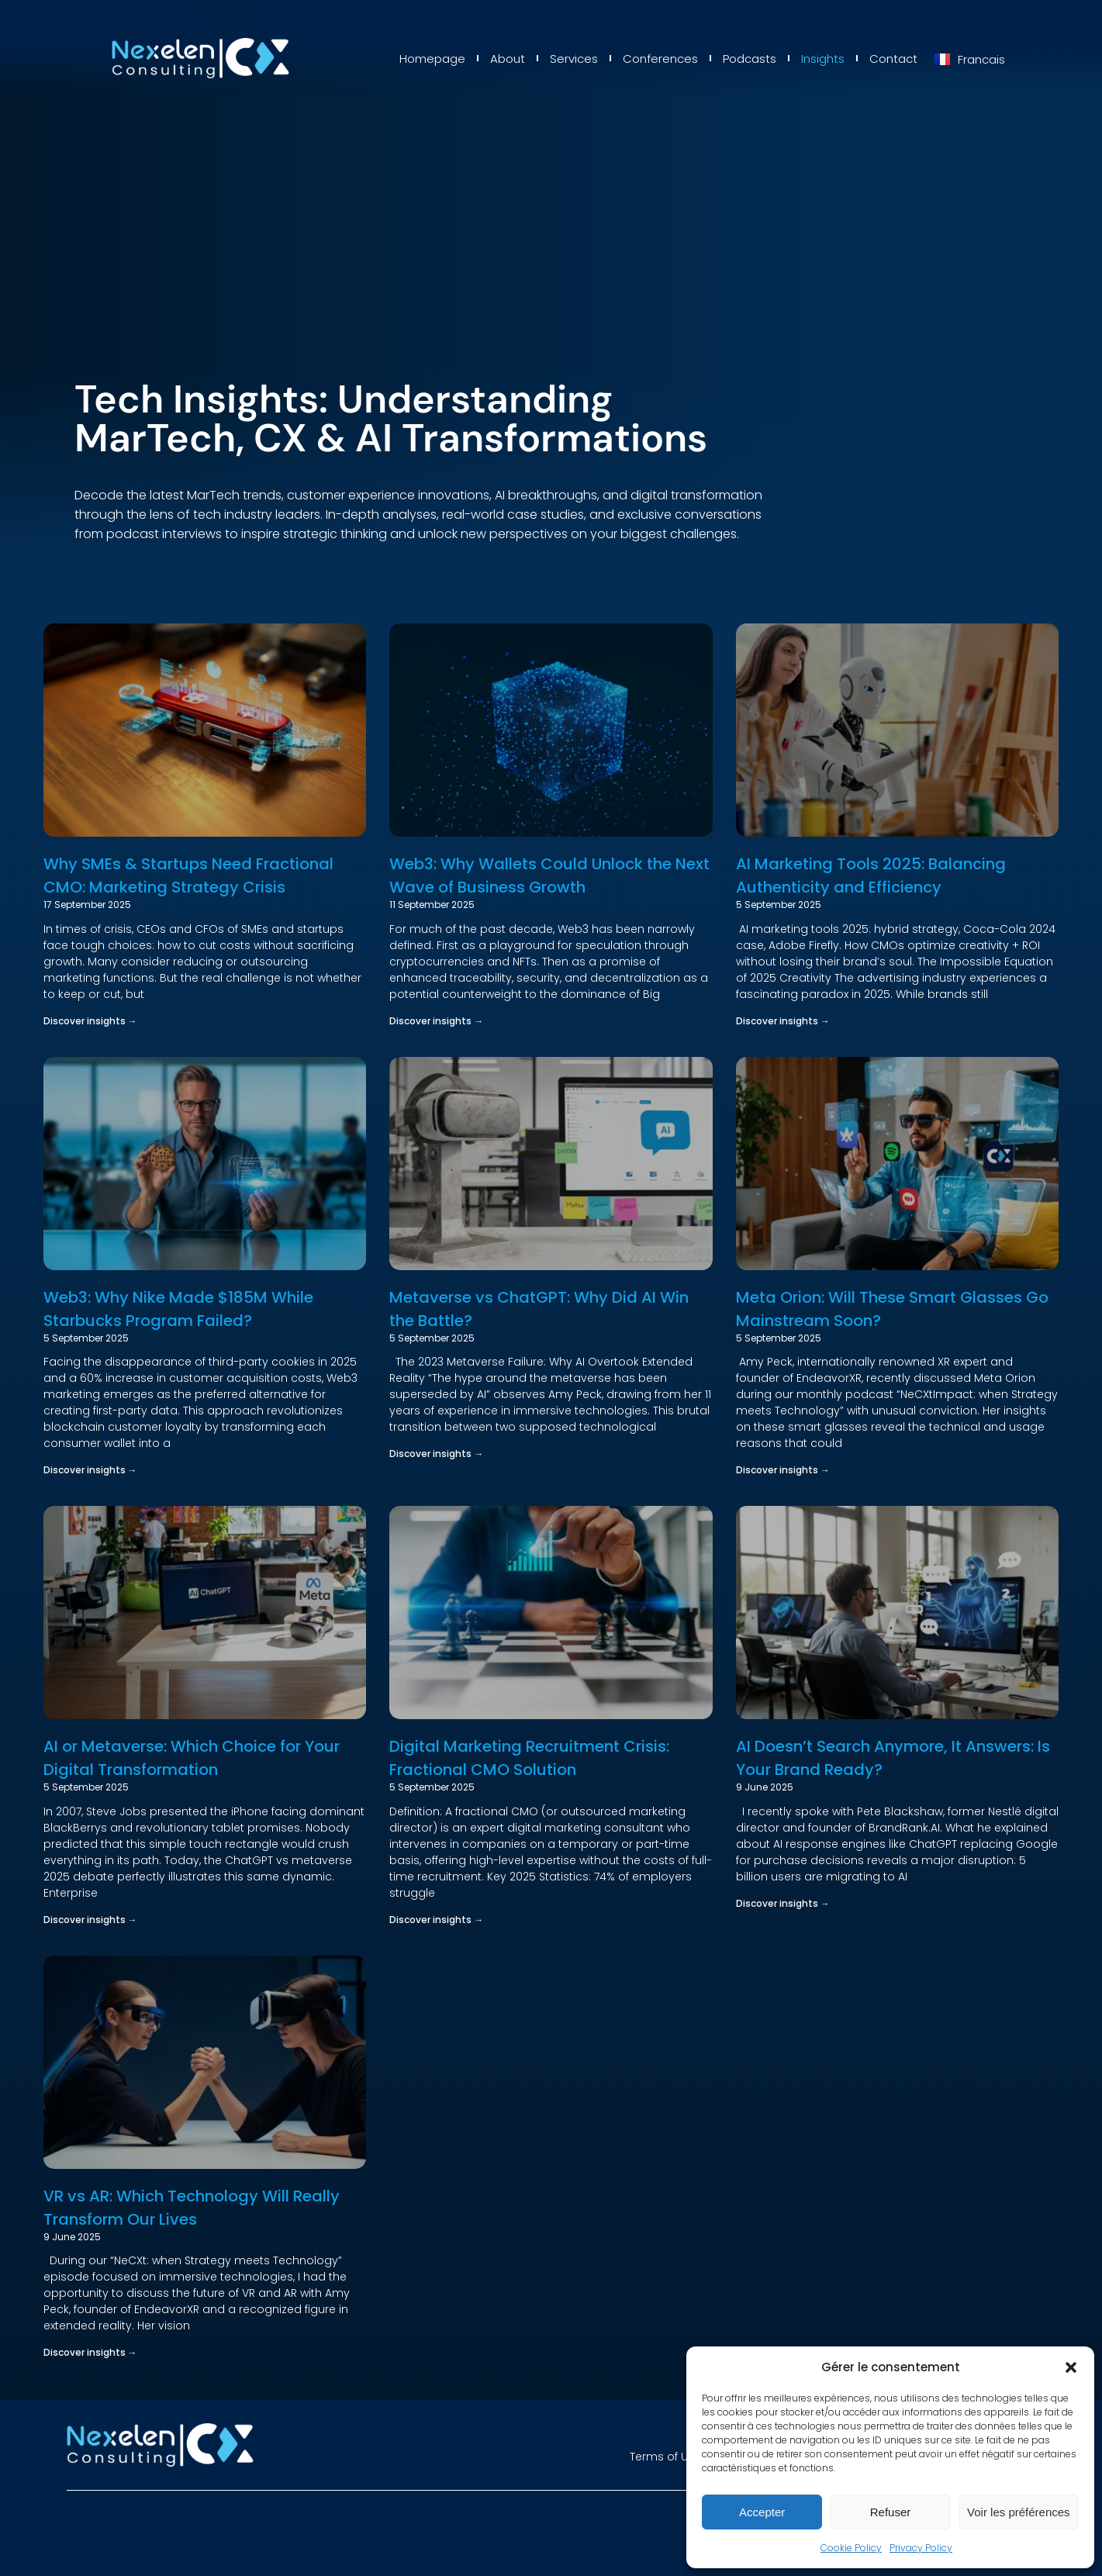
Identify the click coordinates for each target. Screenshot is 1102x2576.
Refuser (890, 2512)
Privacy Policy (921, 2547)
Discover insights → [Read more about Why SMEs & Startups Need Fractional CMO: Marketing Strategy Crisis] (90, 1020)
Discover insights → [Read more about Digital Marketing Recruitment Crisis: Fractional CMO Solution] (436, 1919)
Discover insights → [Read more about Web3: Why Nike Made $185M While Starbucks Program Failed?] (90, 1469)
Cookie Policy (851, 2547)
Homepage (432, 58)
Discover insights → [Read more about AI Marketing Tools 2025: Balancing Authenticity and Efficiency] (783, 1020)
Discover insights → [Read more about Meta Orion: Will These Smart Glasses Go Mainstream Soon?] (783, 1469)
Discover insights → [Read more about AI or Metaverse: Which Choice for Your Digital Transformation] (90, 1919)
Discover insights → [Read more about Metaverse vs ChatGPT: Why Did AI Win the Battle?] (436, 1453)
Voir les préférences (1018, 2512)
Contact (893, 58)
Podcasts (749, 58)
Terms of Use (665, 2456)
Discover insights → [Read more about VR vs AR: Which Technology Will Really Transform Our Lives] (90, 2352)
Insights (823, 58)
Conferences (660, 58)
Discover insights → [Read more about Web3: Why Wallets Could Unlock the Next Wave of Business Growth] (436, 1020)
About (507, 58)
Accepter (762, 2512)
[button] (1071, 2367)
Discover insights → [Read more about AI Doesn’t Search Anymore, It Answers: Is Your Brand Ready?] (783, 1903)
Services (574, 58)
